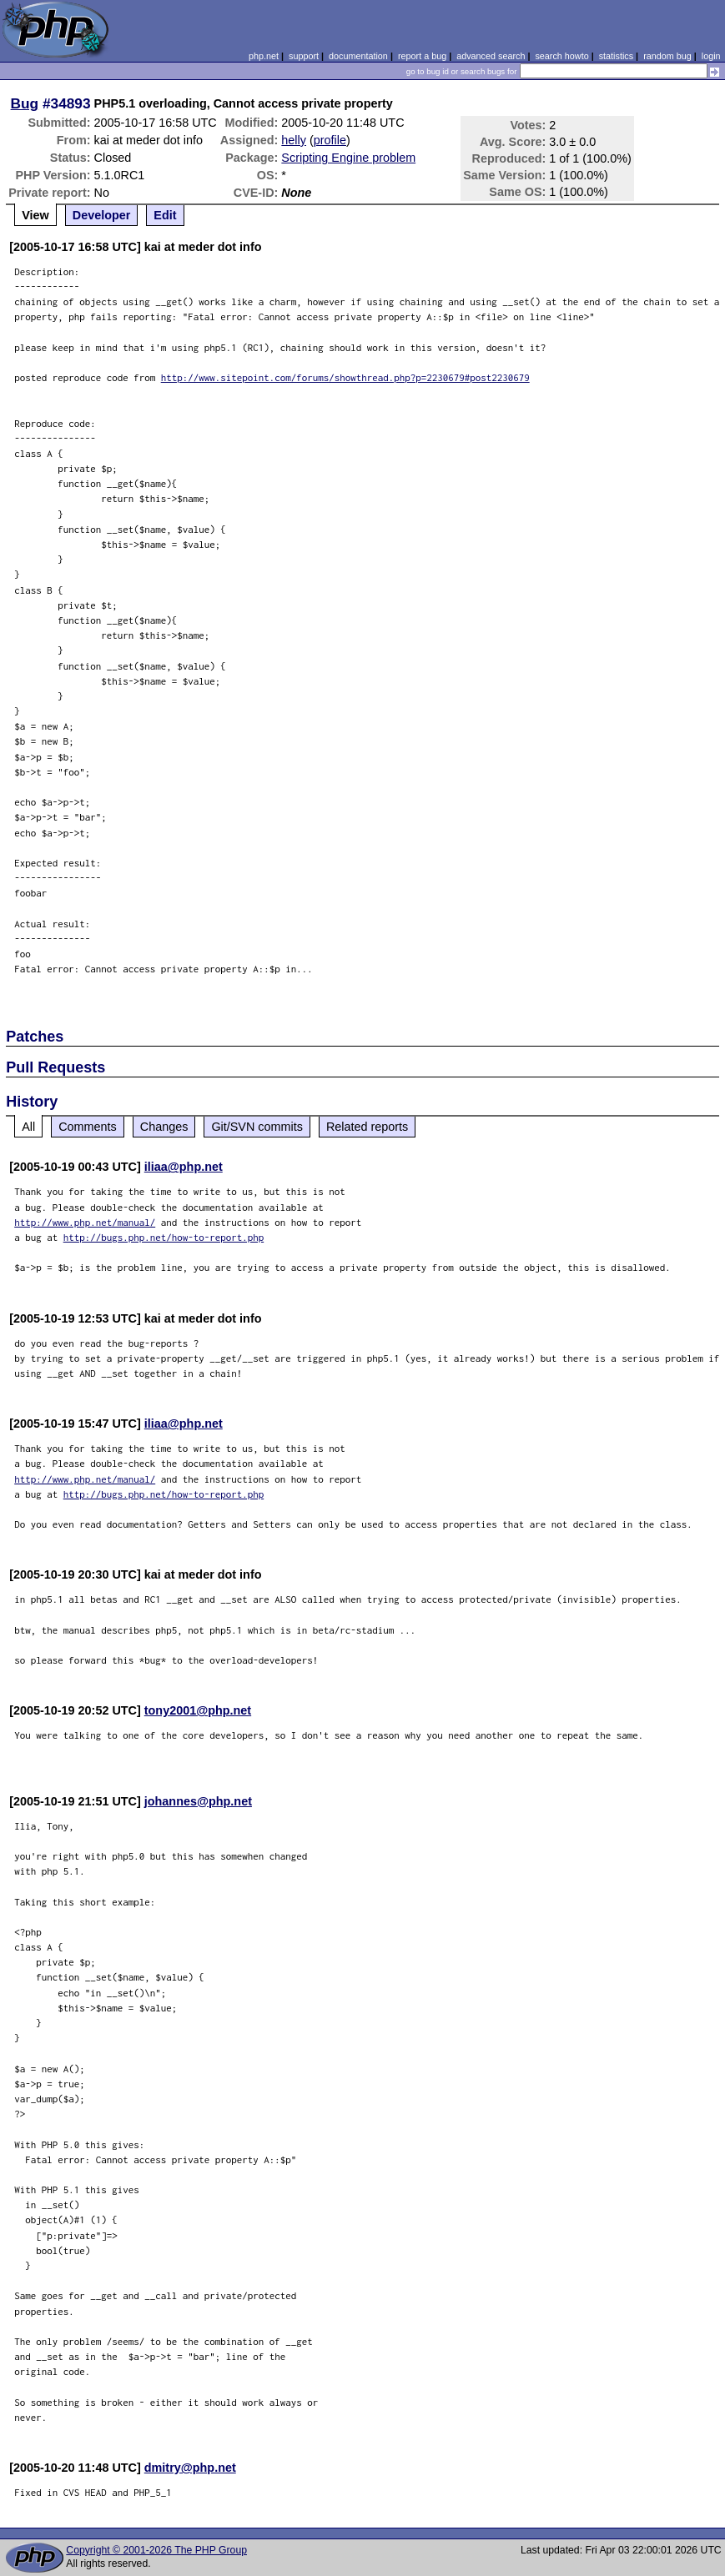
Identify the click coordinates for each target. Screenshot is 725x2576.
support (304, 56)
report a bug (422, 56)
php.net (264, 56)
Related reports (367, 1126)
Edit (165, 215)
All (28, 1126)
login (711, 56)
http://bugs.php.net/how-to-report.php (163, 1237)
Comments (87, 1126)
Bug (25, 103)
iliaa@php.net (183, 1166)
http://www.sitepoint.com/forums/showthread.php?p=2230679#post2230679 (345, 377)
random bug (667, 56)
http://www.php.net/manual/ (84, 1222)
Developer (102, 215)
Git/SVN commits (257, 1126)
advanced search (490, 56)
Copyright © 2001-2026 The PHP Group (156, 2550)
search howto (561, 56)
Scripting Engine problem (348, 157)
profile (330, 140)
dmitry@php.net (190, 2467)
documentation (358, 56)
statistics (616, 56)
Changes (164, 1126)
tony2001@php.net (197, 1710)
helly (293, 140)
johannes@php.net (198, 1801)
